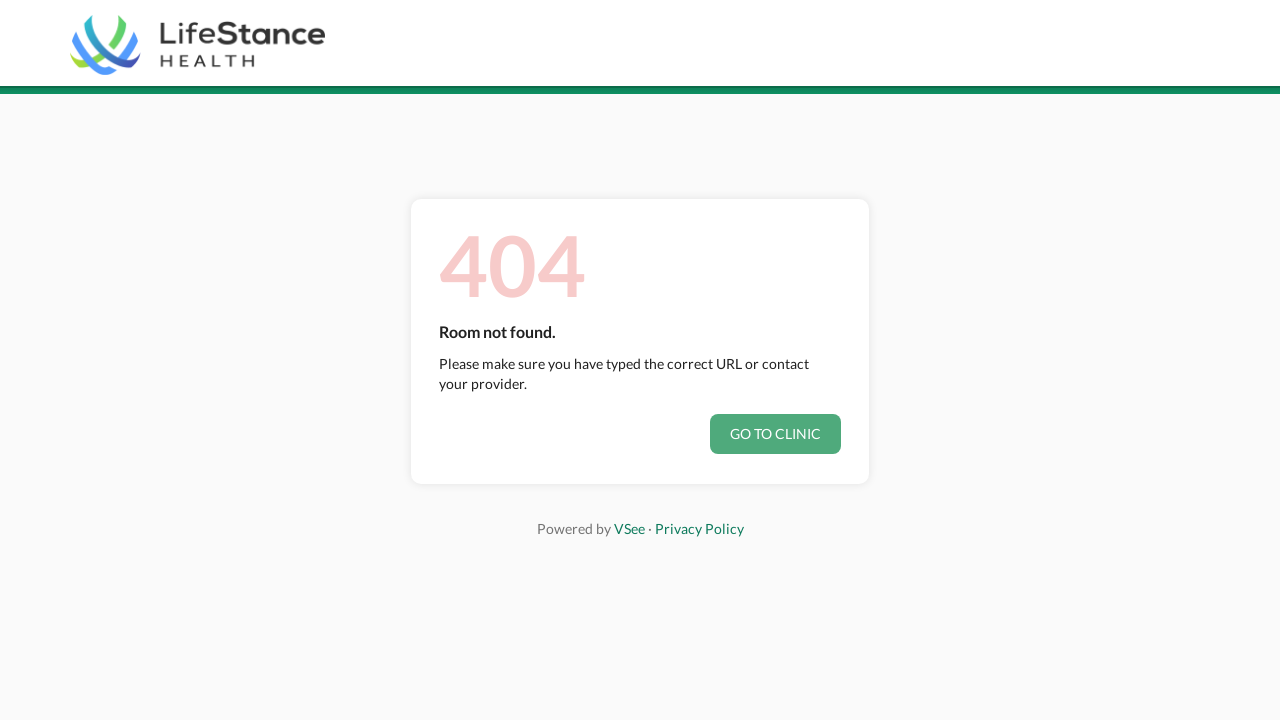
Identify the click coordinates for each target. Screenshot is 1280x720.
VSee (629, 528)
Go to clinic (775, 433)
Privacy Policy (699, 528)
